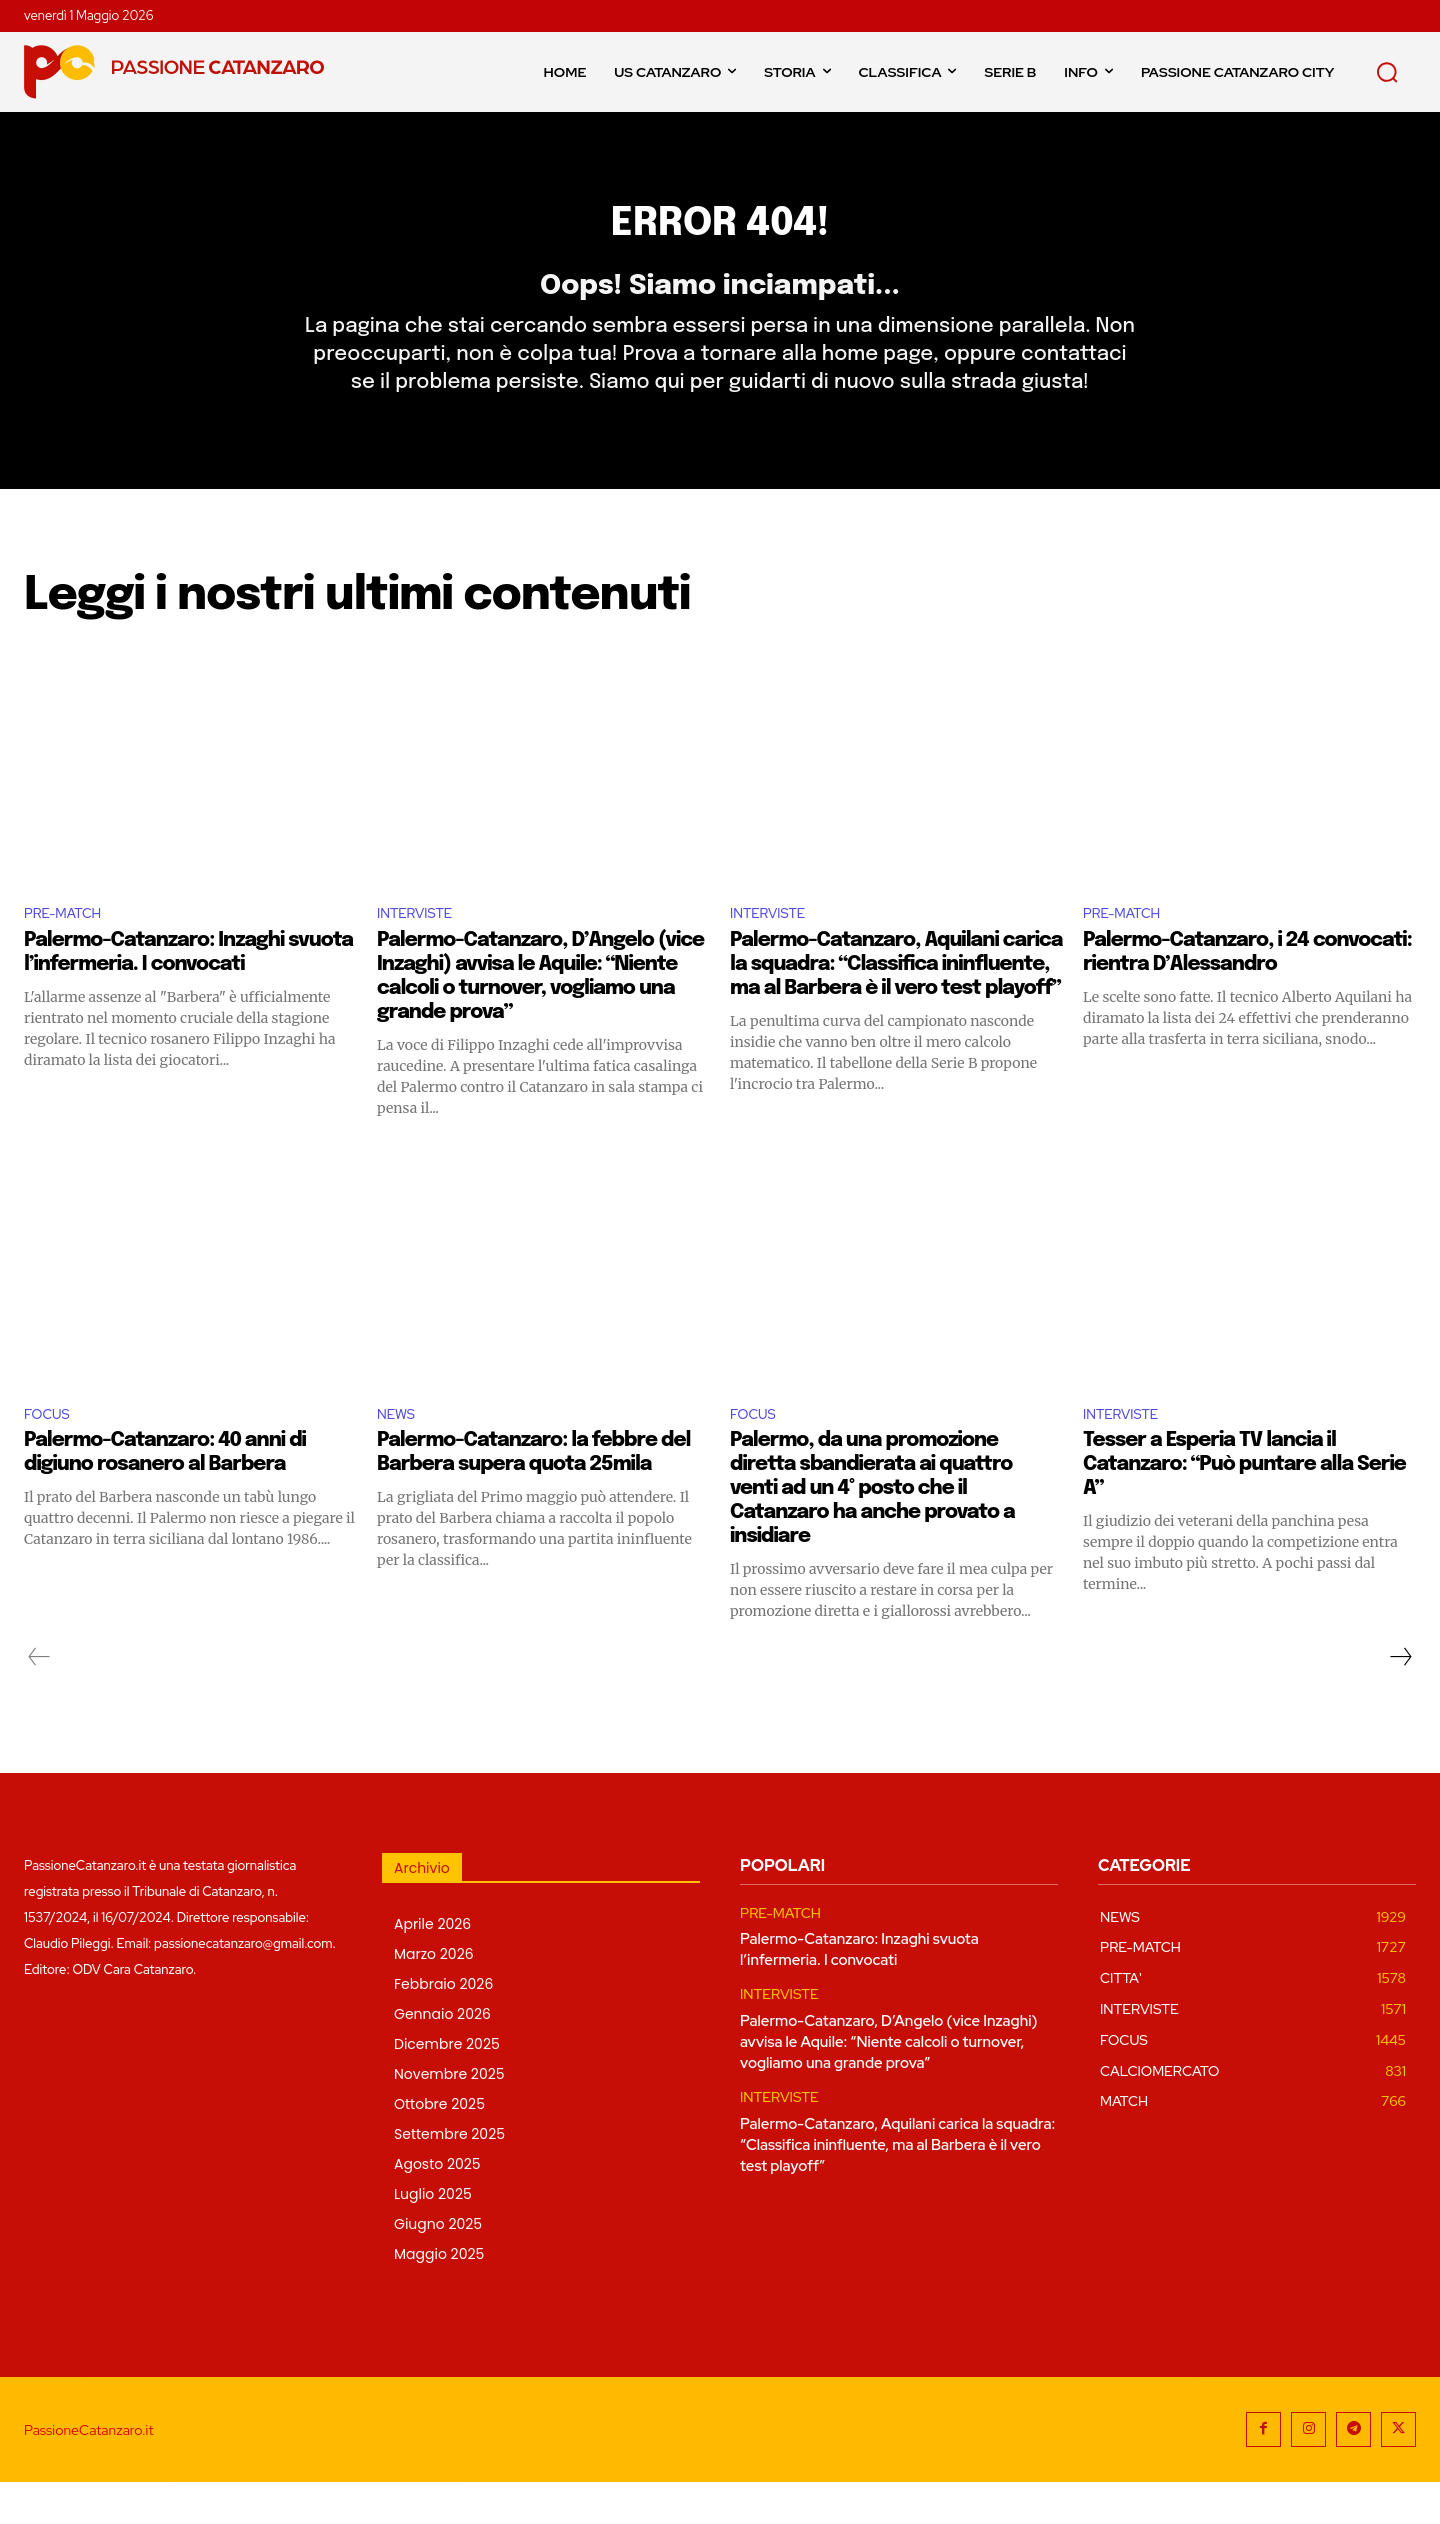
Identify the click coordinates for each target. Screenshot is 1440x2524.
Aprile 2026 (432, 1966)
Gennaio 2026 (442, 2056)
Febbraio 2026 (443, 2026)
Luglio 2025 (433, 2236)
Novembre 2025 (449, 2116)
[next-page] (1400, 1699)
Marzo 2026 (434, 1996)
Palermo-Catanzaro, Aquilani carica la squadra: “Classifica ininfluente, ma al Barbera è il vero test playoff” (896, 1001)
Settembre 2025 (449, 2176)
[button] (1387, 72)
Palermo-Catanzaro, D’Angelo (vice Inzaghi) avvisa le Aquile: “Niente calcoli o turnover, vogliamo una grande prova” (888, 2084)
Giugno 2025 (438, 2266)
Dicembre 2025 (447, 2086)
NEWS (399, 1453)
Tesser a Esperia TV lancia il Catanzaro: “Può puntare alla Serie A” (1244, 1506)
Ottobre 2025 (439, 2146)
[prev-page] (39, 1699)
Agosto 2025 (437, 2206)
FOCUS (51, 1453)
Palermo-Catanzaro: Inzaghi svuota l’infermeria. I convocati (859, 1991)
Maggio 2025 (439, 2296)
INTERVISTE (422, 949)
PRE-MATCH (70, 949)
